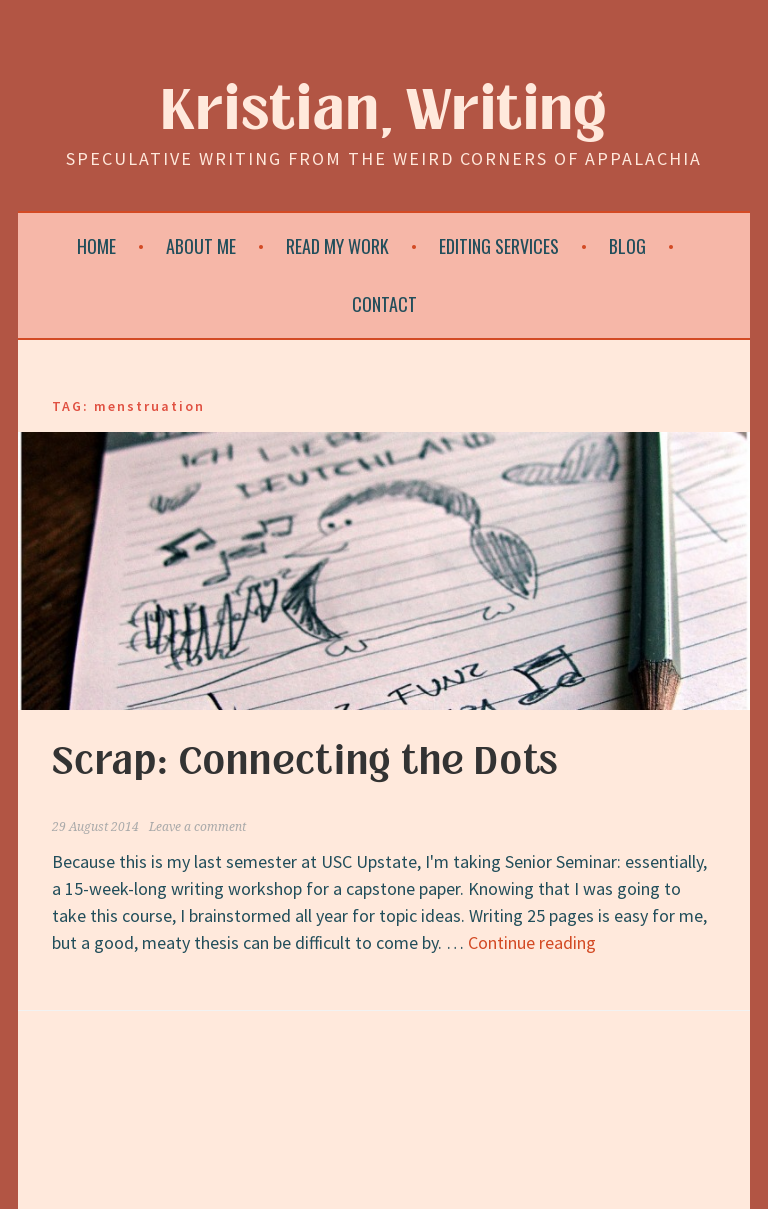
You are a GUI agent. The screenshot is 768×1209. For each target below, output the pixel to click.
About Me (201, 246)
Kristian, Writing (384, 111)
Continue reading (532, 942)
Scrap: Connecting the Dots (305, 762)
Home (96, 246)
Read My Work (337, 246)
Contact (384, 304)
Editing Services (499, 246)
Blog (627, 246)
